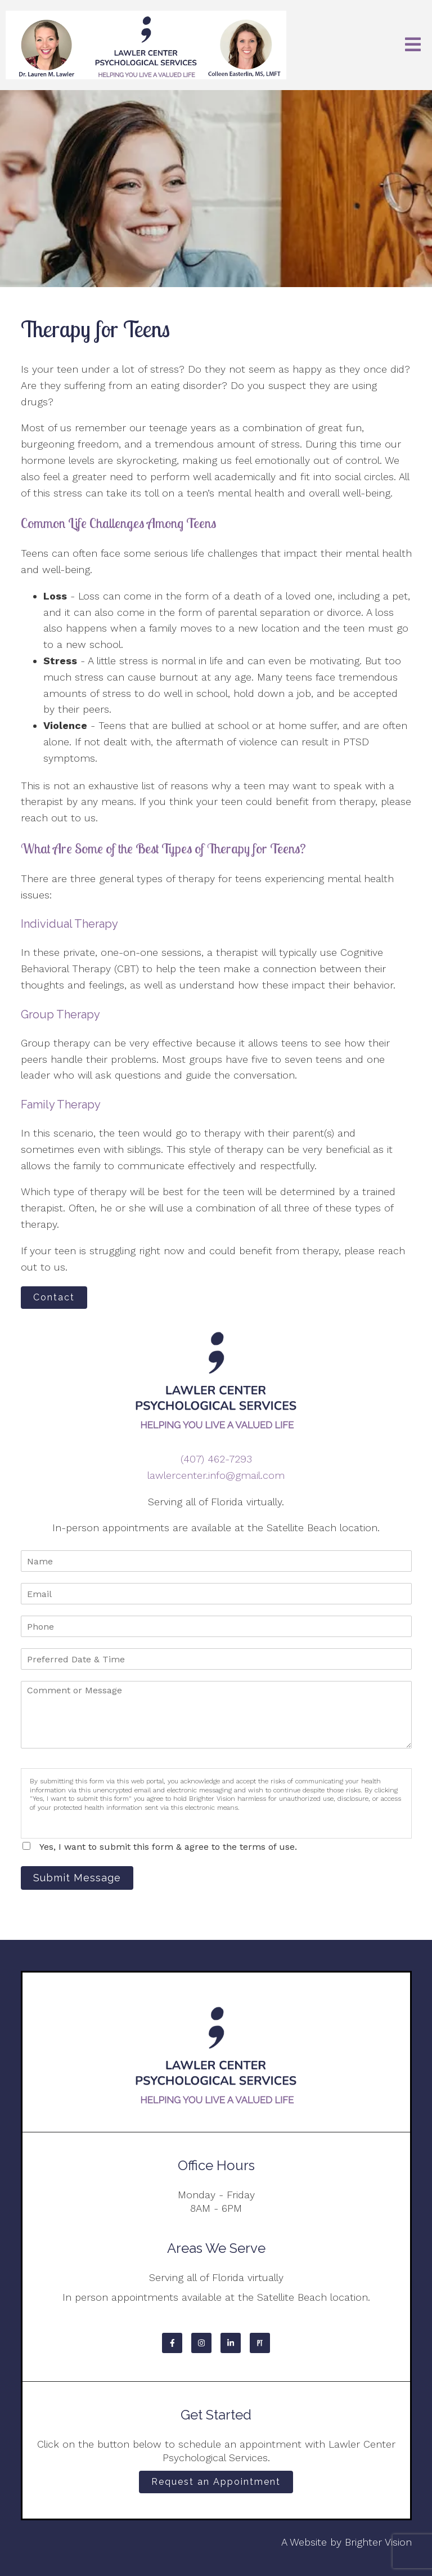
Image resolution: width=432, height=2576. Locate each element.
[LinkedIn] (230, 2343)
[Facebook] (172, 2343)
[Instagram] (201, 2343)
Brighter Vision (378, 2542)
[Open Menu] (413, 45)
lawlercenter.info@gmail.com (216, 1475)
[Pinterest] (260, 2343)
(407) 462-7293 (216, 1459)
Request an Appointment (216, 2481)
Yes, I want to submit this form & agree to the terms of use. (168, 1846)
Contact (54, 1297)
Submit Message (77, 1878)
